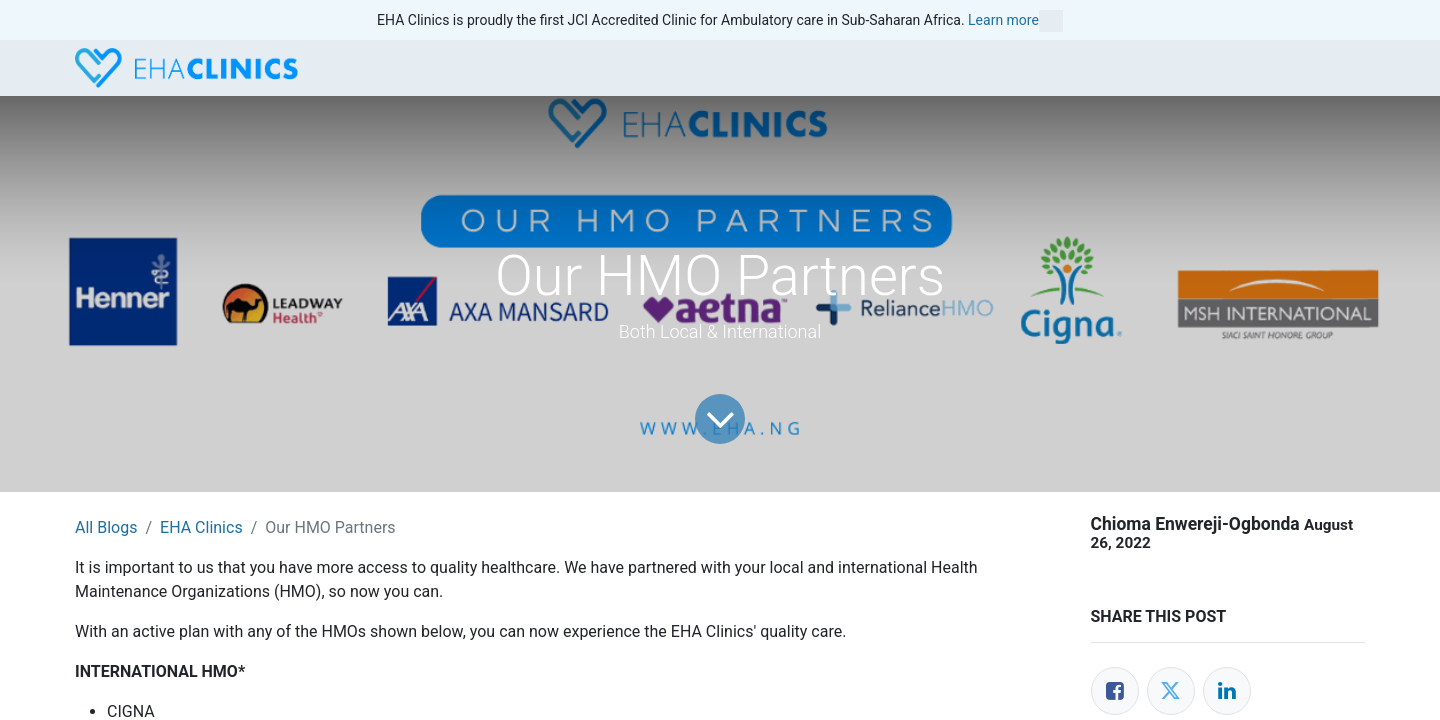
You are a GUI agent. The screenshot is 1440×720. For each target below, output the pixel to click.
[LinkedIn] (1227, 691)
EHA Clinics (201, 527)
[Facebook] (1115, 691)
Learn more (1015, 21)
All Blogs (106, 527)
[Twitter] (1171, 691)
